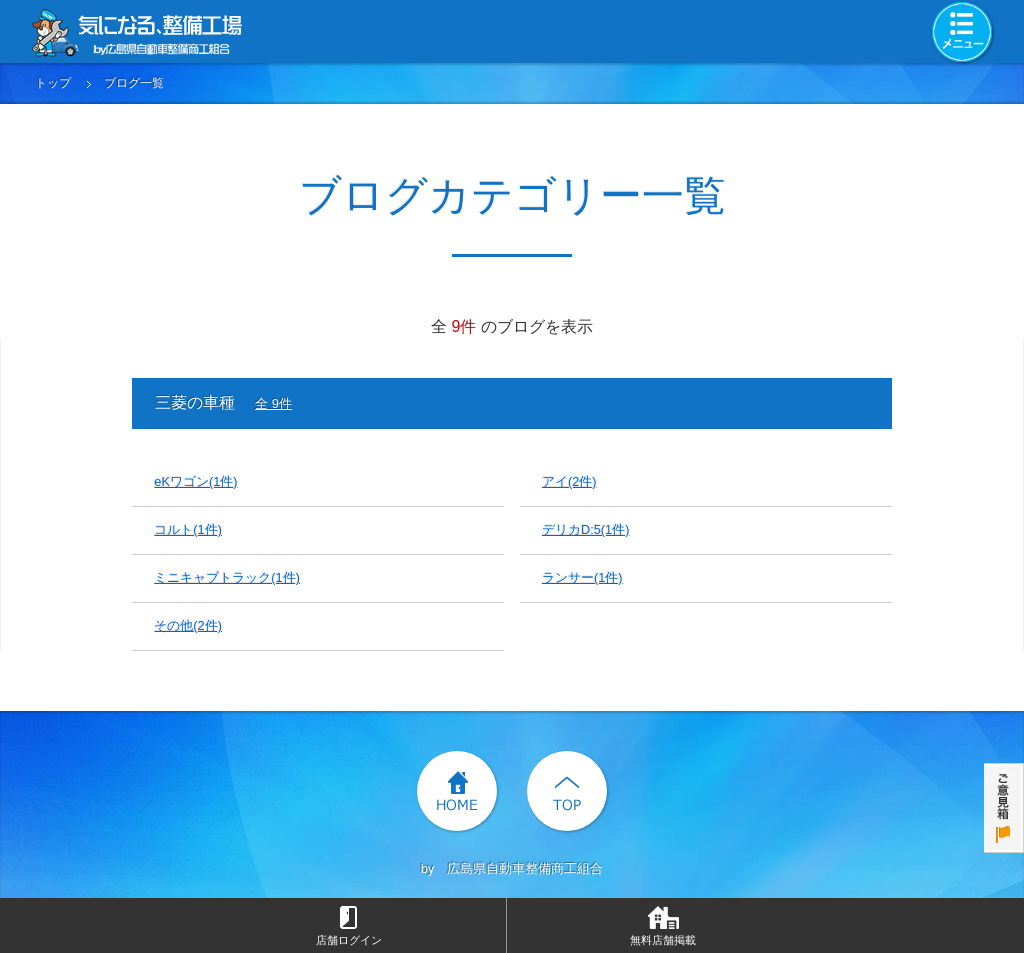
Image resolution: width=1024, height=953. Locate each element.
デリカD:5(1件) (586, 529)
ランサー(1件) (582, 577)
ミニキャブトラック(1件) (227, 577)
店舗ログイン (349, 940)
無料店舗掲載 (663, 940)
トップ (53, 83)
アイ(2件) (569, 481)
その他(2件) (188, 625)
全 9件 (273, 403)
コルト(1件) (188, 529)
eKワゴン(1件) (195, 481)
